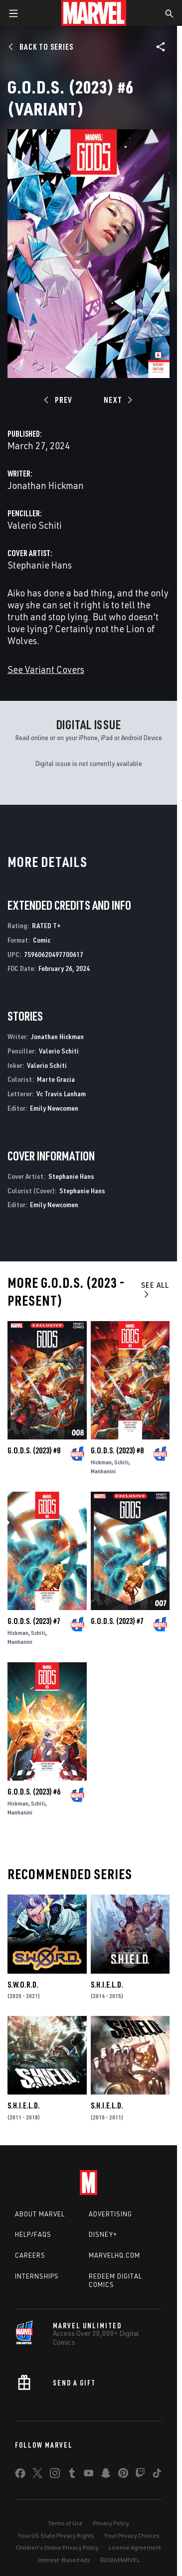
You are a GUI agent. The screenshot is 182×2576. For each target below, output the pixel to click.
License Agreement (135, 2547)
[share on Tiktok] (157, 2475)
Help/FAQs (33, 2234)
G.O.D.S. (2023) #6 (33, 1792)
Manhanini (103, 1471)
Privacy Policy (111, 2523)
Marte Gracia (56, 1079)
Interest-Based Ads (64, 2560)
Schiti (121, 1462)
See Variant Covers (45, 669)
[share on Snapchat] (106, 2475)
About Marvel (40, 2214)
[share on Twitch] (140, 2475)
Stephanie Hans (39, 565)
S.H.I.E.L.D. (107, 1985)
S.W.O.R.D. (22, 1985)
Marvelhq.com (114, 2255)
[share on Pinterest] (123, 2475)
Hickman (101, 1462)
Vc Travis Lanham (61, 1093)
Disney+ (103, 2234)
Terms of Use (65, 2523)
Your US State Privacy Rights (56, 2535)
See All (155, 1289)
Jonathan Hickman (45, 485)
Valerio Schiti (34, 525)
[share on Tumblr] (72, 2475)
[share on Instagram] (55, 2475)
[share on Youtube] (89, 2475)
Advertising (110, 2214)
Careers (30, 2255)
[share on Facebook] (20, 2476)
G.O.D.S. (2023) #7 (33, 1621)
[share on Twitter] (37, 2475)
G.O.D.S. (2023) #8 (33, 1450)
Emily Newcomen (54, 1108)
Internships (37, 2276)
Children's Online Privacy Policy (57, 2547)
